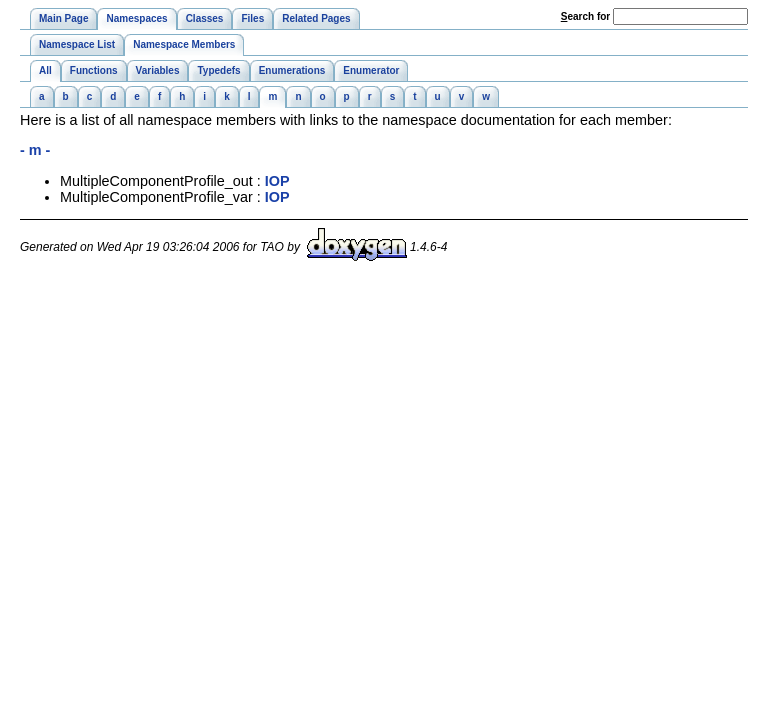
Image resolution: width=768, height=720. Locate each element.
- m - (35, 150)
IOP (277, 181)
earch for (585, 16)
